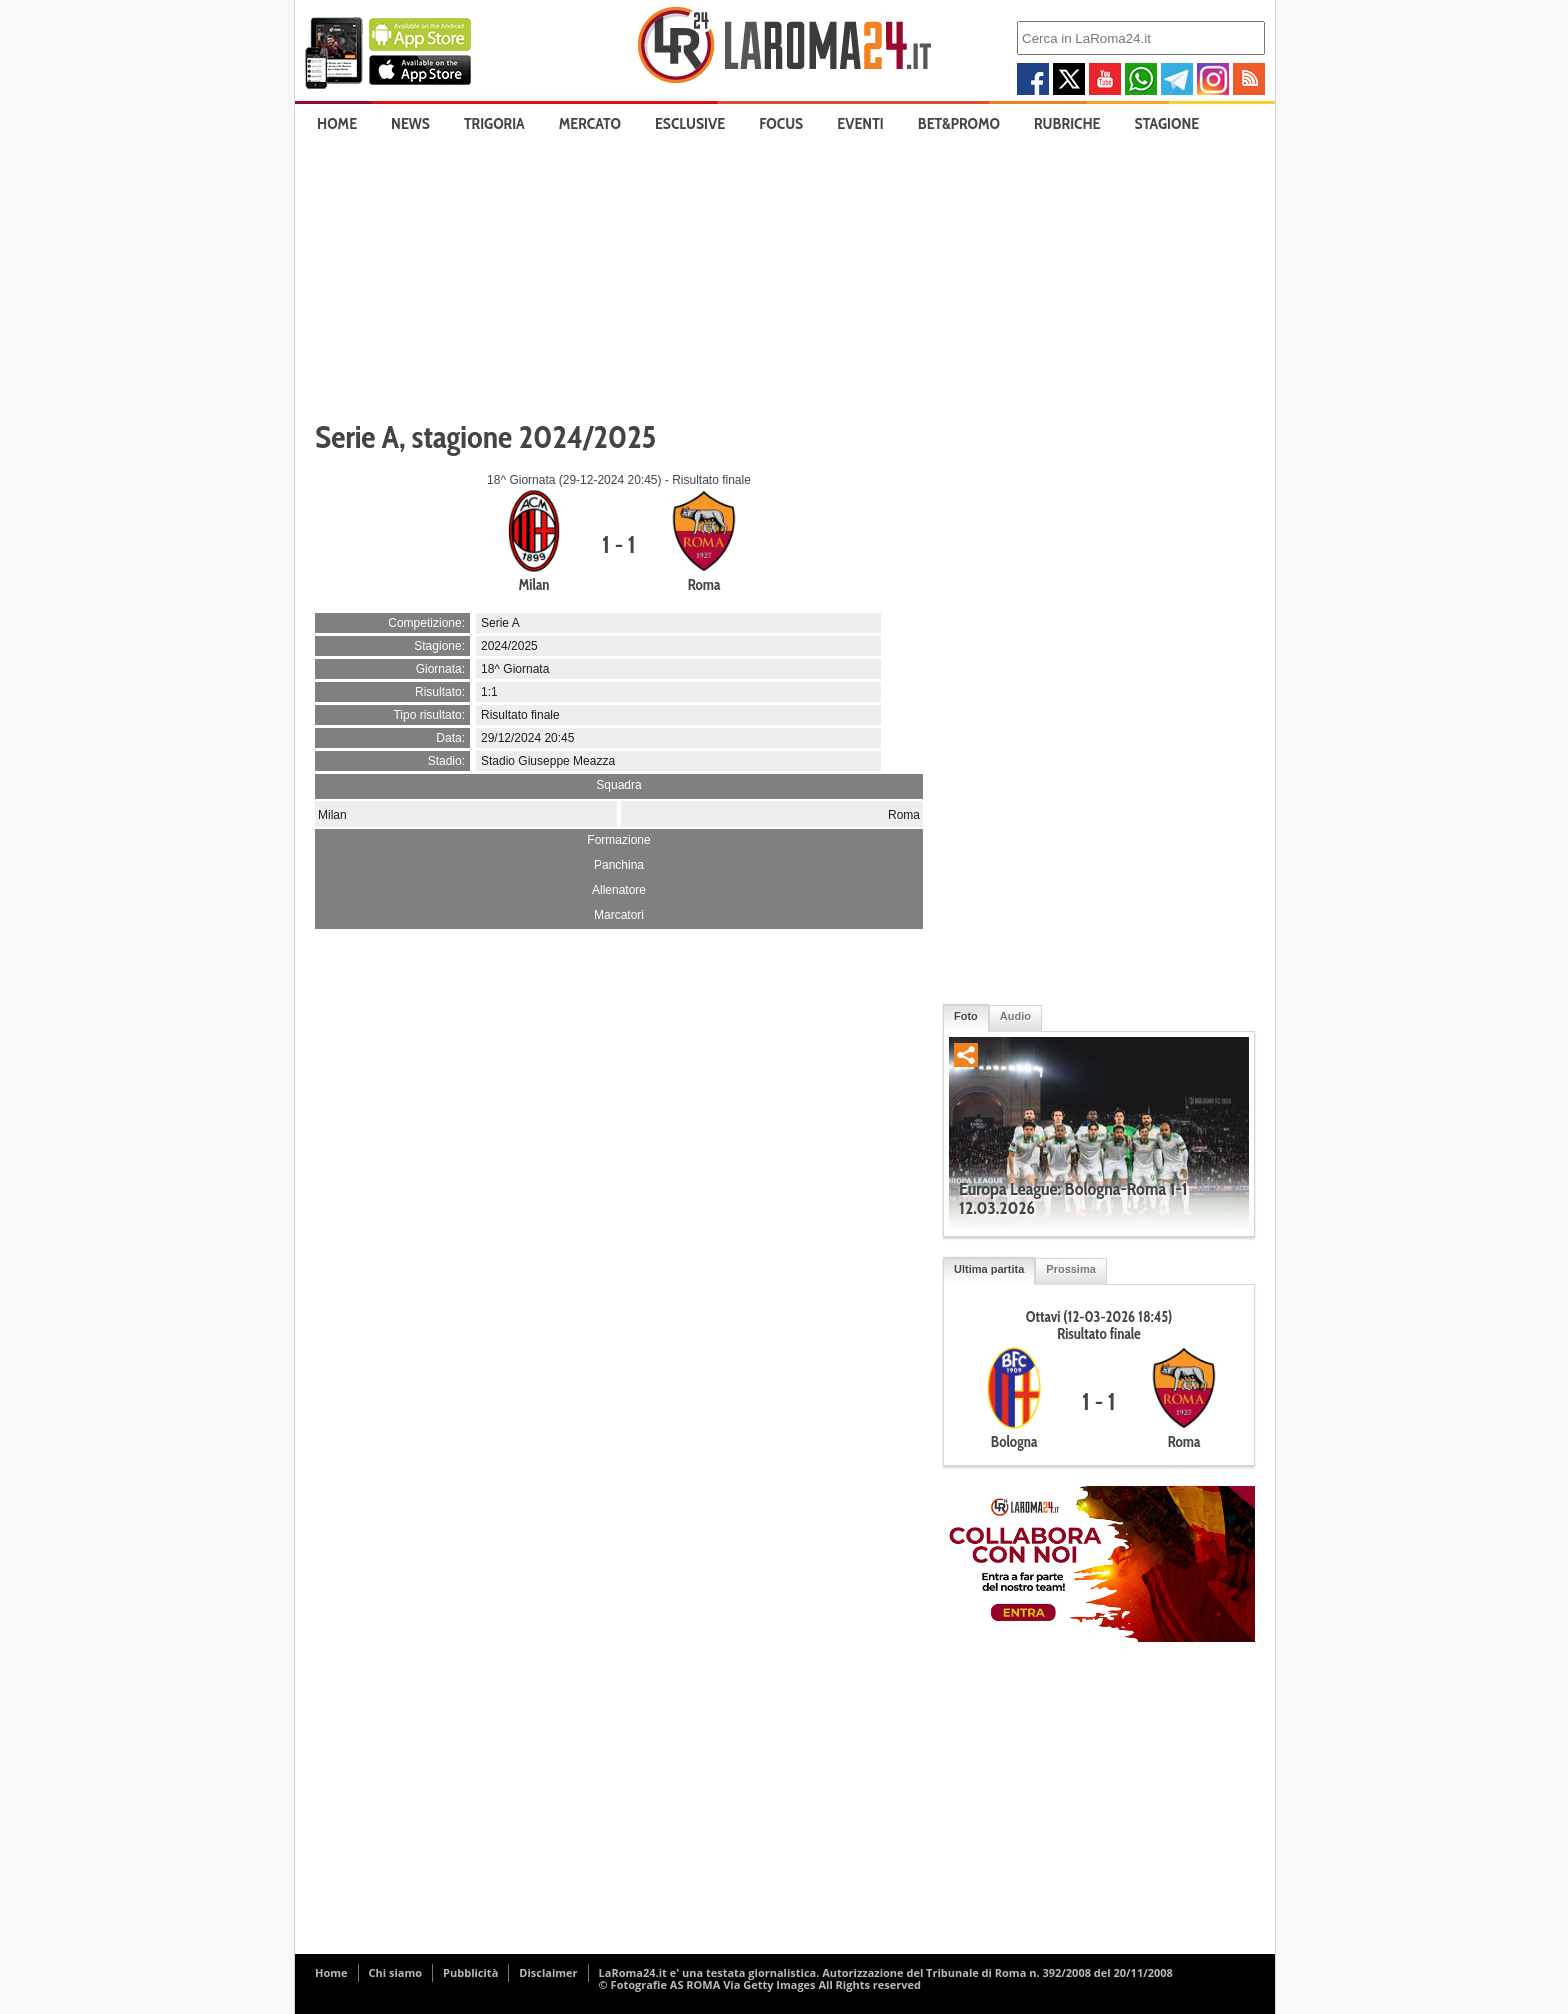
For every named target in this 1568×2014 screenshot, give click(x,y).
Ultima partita (989, 1269)
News (410, 123)
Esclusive (690, 123)
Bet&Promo (959, 123)
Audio (1015, 1016)
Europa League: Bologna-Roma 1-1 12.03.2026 (1073, 1198)
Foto (966, 1016)
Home (337, 123)
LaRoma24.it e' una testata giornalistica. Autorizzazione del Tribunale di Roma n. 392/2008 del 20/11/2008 (886, 1972)
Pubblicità (470, 1972)
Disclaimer (548, 1972)
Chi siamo (396, 1972)
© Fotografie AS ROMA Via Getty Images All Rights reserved (760, 1984)
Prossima (1071, 1269)
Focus (781, 123)
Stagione (1167, 123)
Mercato (590, 123)
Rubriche (1067, 123)
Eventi (860, 123)
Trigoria (494, 123)
